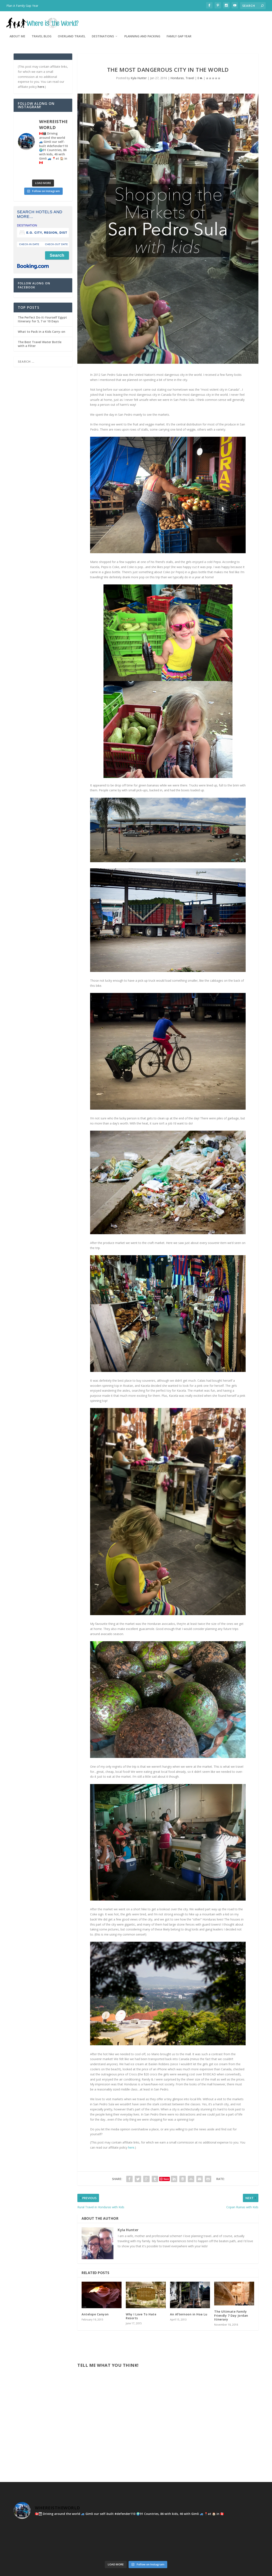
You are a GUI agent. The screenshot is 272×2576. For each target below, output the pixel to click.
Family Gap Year (250, 19)
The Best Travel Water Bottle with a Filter (39, 327)
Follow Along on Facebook (34, 268)
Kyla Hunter (139, 61)
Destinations (174, 19)
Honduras (177, 61)
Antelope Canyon (95, 2297)
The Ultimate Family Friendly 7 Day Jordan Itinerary (231, 2298)
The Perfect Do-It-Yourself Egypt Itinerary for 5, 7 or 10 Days (42, 302)
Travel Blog (112, 19)
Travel (190, 61)
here (131, 2131)
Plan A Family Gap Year (22, 6)
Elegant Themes (42, 2571)
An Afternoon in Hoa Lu (188, 2297)
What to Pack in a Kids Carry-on (41, 315)
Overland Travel (142, 19)
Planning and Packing (213, 19)
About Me (88, 19)
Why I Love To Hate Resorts (141, 2299)
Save (166, 2162)
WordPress (83, 2571)
